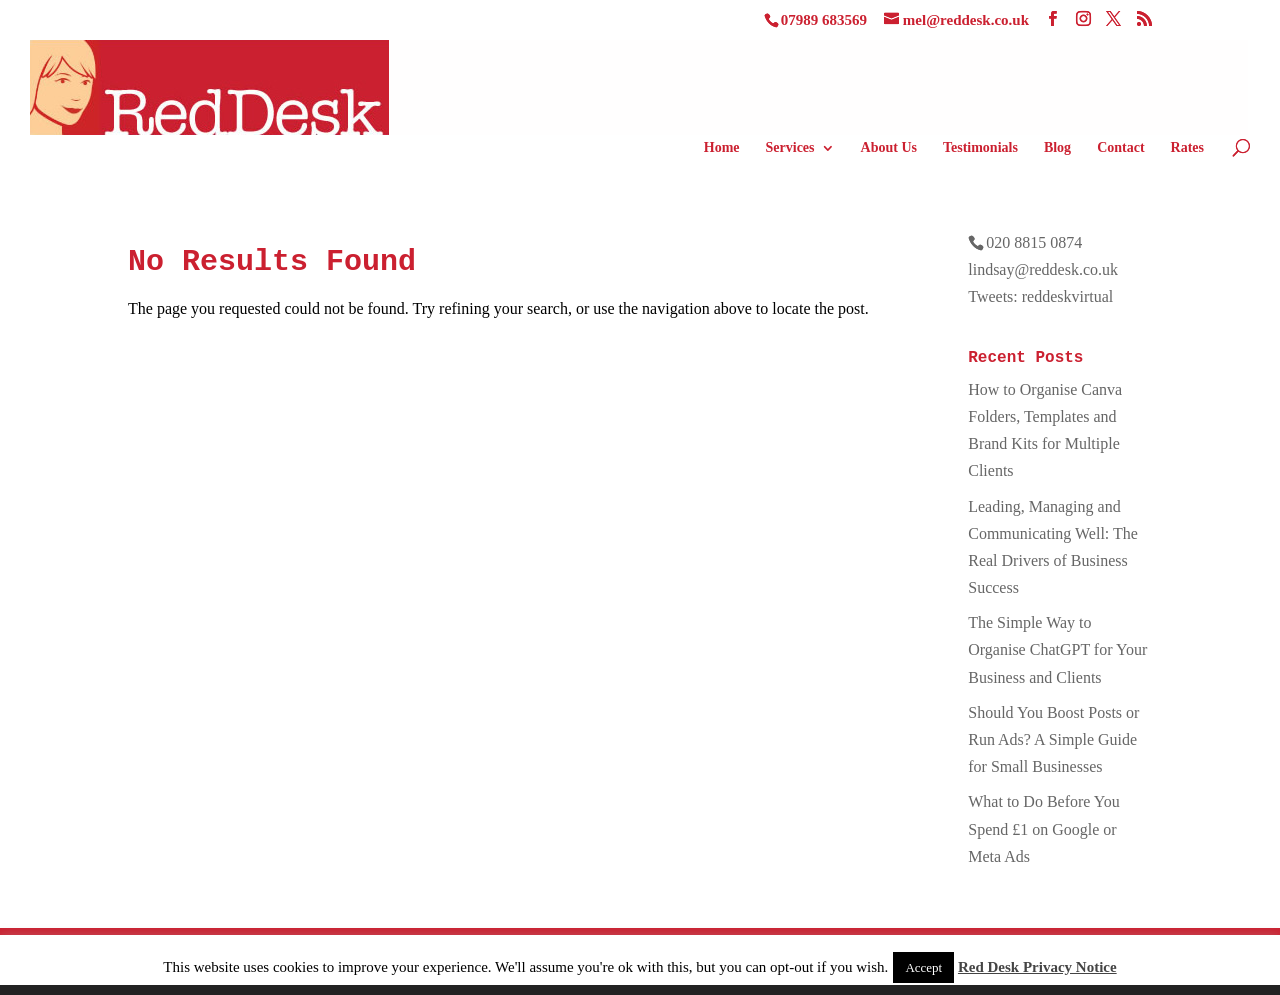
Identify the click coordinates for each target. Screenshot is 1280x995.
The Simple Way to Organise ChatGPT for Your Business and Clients (1057, 649)
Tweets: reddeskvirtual (1040, 296)
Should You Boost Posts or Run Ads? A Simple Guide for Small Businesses (1053, 739)
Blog (1057, 148)
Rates (1187, 148)
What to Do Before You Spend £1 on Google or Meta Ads (1044, 828)
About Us (889, 148)
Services (790, 148)
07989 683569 (824, 20)
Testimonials (980, 148)
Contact (1120, 148)
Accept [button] (923, 967)
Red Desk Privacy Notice (1037, 967)
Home (722, 148)
